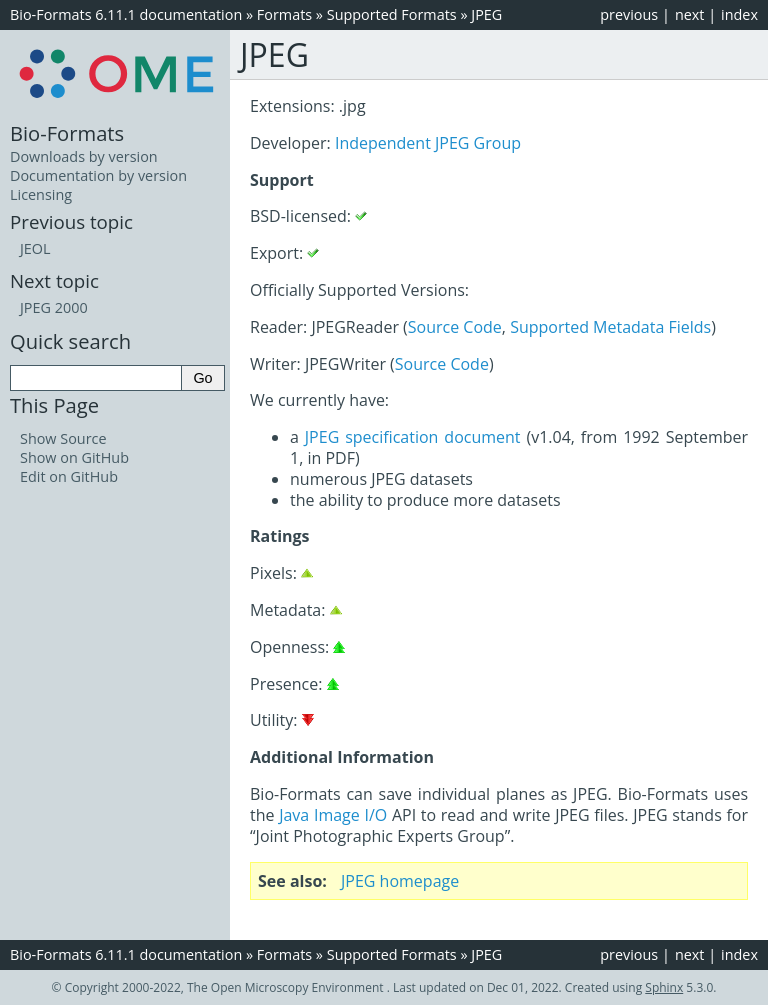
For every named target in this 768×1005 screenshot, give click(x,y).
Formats (284, 14)
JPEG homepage (400, 881)
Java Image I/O (333, 815)
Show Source (63, 438)
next (690, 14)
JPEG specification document (413, 437)
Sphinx (664, 987)
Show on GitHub (74, 457)
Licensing (41, 194)
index (739, 14)
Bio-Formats (67, 133)
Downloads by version (84, 156)
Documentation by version (98, 175)
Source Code (455, 327)
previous (629, 14)
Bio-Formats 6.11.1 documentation (126, 14)
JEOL (35, 248)
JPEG (486, 14)
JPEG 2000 (54, 307)
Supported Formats (392, 14)
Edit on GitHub (69, 476)
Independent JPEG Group (428, 143)
